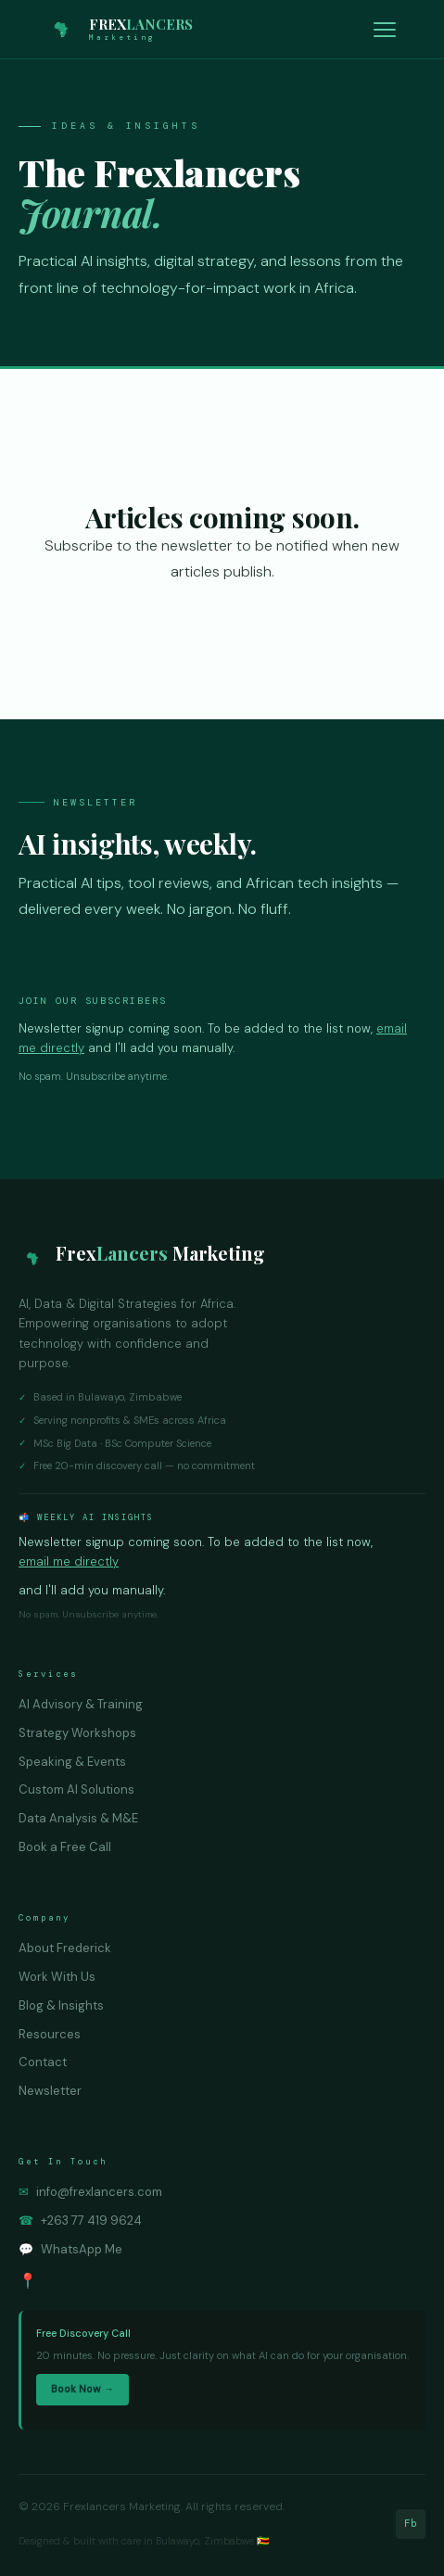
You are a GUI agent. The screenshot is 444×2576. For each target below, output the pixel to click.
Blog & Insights (61, 2005)
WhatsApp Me (70, 2250)
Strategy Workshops (77, 1733)
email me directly (69, 1561)
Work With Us (57, 1977)
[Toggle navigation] (385, 30)
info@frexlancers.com (90, 2192)
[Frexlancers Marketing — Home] (118, 29)
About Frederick (65, 1948)
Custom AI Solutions (76, 1789)
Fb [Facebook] (410, 2523)
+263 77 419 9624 (80, 2221)
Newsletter (50, 2091)
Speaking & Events (72, 1762)
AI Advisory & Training (81, 1704)
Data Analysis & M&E (78, 1818)
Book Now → (82, 2388)
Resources (50, 2034)
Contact (43, 2062)
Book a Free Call (65, 1847)
